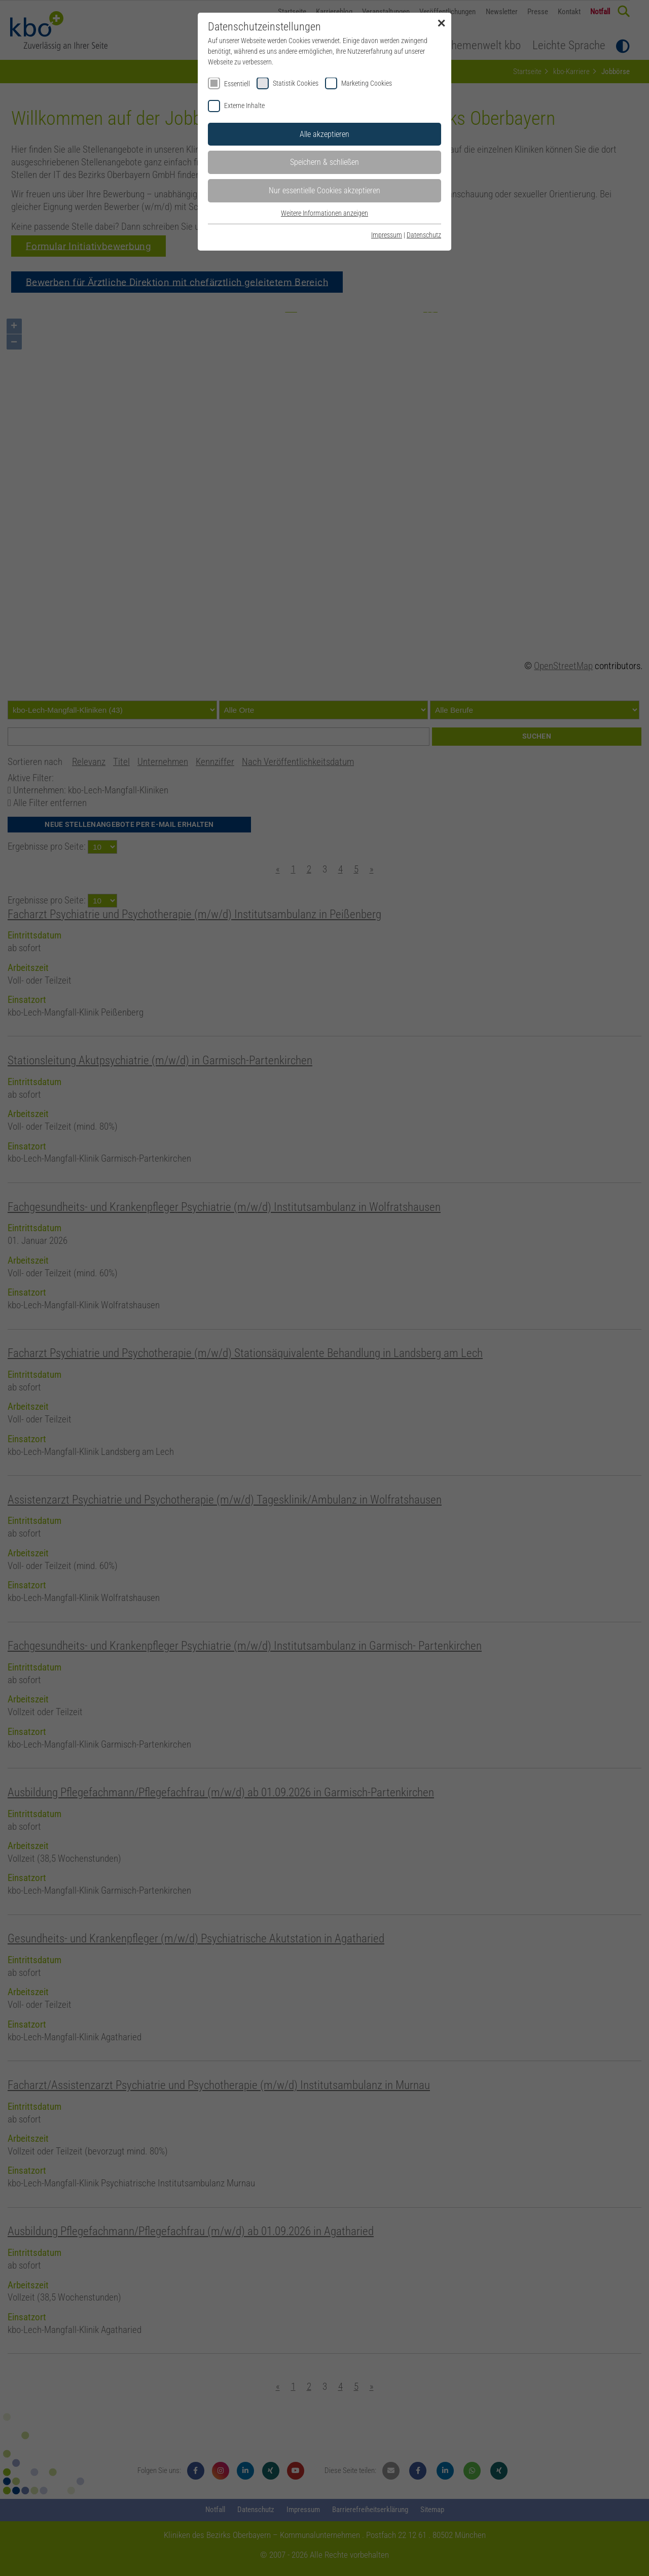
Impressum (386, 235)
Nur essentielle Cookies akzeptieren (324, 190)
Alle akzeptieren (324, 134)
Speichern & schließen (324, 162)
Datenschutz (424, 235)
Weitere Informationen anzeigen (324, 213)
